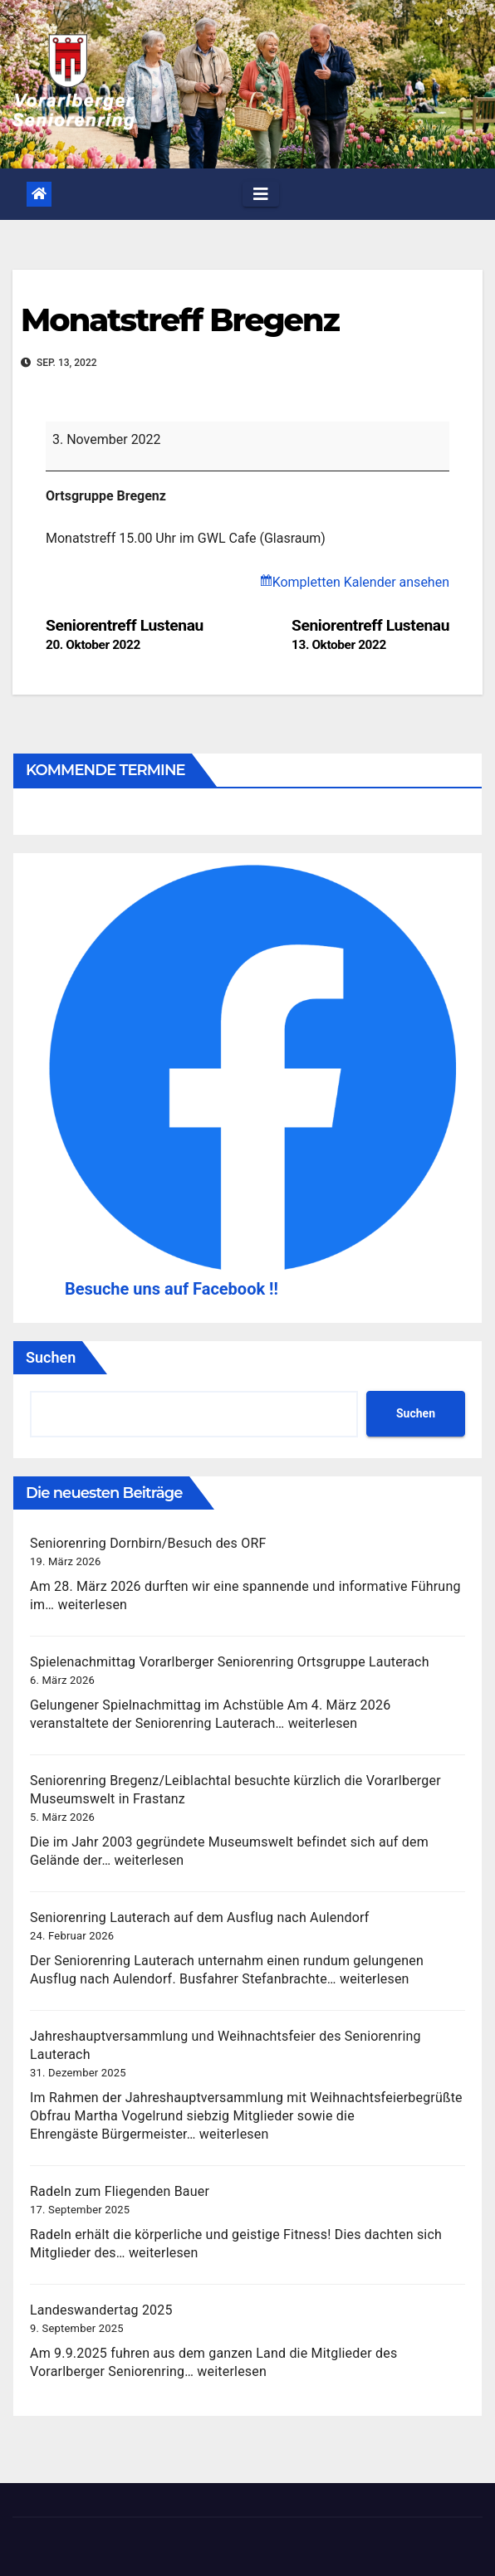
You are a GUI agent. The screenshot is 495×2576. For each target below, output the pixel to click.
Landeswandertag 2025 (101, 2310)
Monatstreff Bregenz (180, 319)
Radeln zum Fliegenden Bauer (119, 2191)
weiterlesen (92, 1604)
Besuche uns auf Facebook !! (171, 1289)
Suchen (51, 1357)
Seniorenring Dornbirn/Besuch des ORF (148, 1543)
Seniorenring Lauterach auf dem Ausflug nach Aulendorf (200, 1917)
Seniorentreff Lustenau (370, 634)
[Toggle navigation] (261, 194)
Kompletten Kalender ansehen (360, 582)
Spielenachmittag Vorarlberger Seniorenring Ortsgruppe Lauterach (229, 1662)
